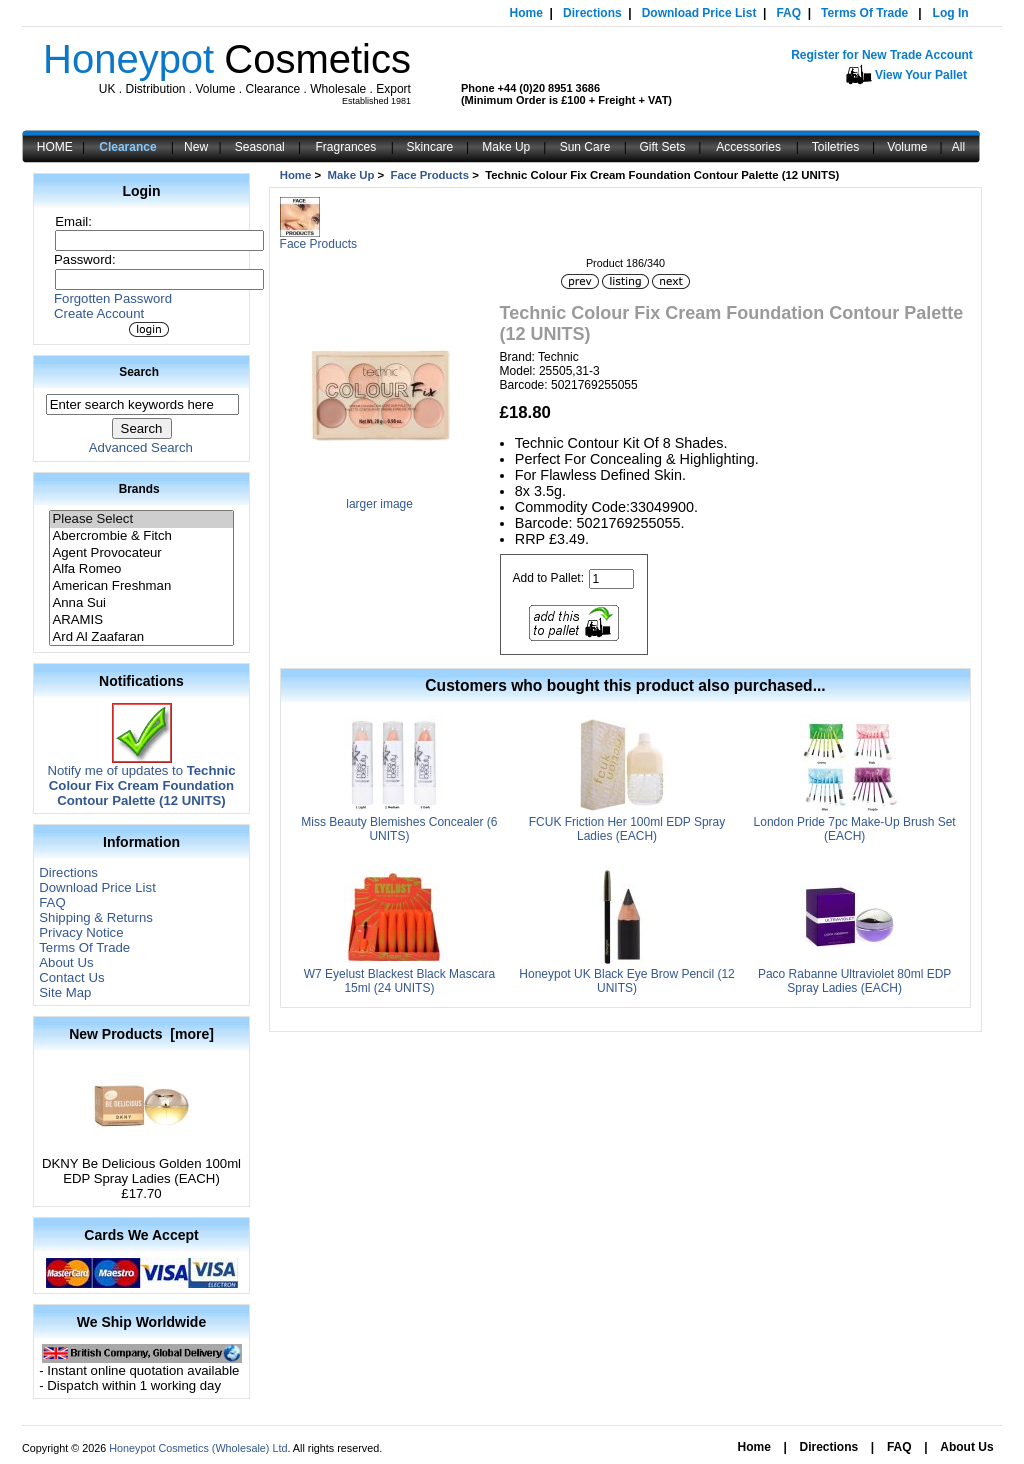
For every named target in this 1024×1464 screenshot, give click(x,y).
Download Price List (699, 13)
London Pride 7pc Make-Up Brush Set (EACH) (855, 829)
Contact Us (71, 977)
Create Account (99, 313)
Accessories (748, 147)
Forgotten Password (113, 298)
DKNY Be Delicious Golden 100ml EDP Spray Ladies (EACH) (141, 1165)
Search (139, 372)
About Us (66, 962)
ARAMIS (141, 620)
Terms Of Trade (864, 13)
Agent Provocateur (141, 553)
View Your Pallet (921, 75)
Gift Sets (663, 147)
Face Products (430, 175)
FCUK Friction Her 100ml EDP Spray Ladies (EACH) (627, 829)
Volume (907, 147)
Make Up (506, 147)
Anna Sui (141, 603)
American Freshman (141, 586)
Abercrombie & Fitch (141, 536)
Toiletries (835, 147)
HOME (55, 147)
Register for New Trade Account (882, 55)
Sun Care (585, 147)
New (196, 147)
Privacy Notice (81, 932)
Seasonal (260, 147)
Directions (592, 13)
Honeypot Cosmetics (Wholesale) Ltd (198, 1448)
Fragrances (346, 147)
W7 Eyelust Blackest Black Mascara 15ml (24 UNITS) (399, 981)
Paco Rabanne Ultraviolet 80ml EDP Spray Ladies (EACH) (854, 981)
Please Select (141, 519)
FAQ (788, 13)
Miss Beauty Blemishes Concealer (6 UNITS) (399, 829)
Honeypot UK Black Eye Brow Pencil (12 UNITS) (626, 981)
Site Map (65, 992)
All (958, 147)
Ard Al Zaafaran (141, 637)
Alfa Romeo (141, 569)
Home (526, 13)
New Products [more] (141, 1034)
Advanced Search (141, 447)
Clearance (127, 147)
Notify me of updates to (141, 779)
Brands (139, 489)
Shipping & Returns (96, 917)
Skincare (430, 147)
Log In (951, 13)
